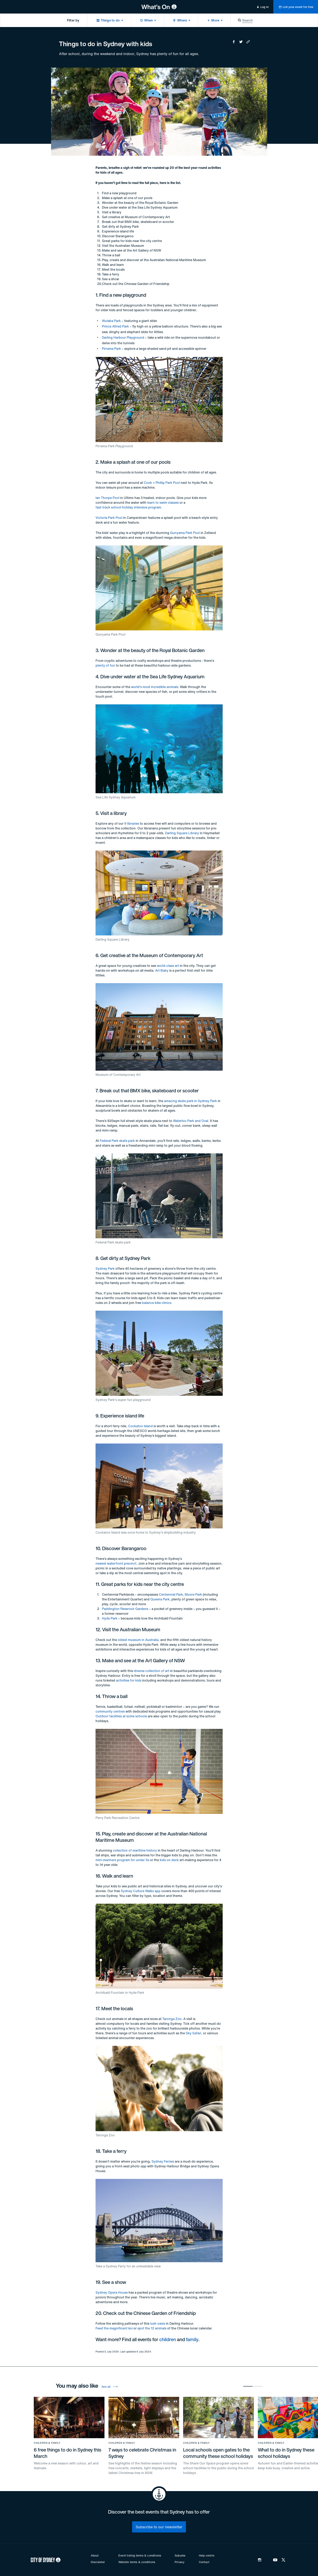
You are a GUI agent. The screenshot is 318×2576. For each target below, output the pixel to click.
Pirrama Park (111, 348)
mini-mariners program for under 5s (122, 1860)
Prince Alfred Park (115, 326)
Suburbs (180, 2555)
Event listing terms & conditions (139, 2555)
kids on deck (169, 1860)
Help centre (206, 2555)
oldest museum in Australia (138, 1639)
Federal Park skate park (117, 1140)
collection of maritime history (135, 1850)
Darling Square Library (182, 833)
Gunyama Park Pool (185, 532)
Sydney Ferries (163, 2161)
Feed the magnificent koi (114, 2328)
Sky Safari (193, 2033)
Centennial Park (171, 1594)
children (167, 2339)
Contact (204, 2562)
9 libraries (131, 823)
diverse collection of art (151, 1670)
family (192, 2339)
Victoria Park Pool (109, 517)
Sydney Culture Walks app (140, 1891)
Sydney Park (105, 1268)
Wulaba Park (111, 320)
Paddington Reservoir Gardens (125, 1608)
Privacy (180, 2562)
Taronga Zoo (172, 2018)
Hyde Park (109, 1618)
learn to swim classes (163, 502)
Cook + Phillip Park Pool (162, 482)
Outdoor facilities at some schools (121, 1716)
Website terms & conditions (136, 2562)
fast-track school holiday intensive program (128, 507)
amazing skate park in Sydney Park (190, 1100)
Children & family (47, 2443)
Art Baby (161, 970)
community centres (110, 1711)
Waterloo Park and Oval (190, 1120)
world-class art (168, 965)
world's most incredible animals (154, 686)
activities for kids (128, 1680)
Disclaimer (98, 2562)
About (95, 2555)
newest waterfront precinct (116, 1563)
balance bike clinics (156, 1302)
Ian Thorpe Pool (107, 497)
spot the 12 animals (151, 2328)
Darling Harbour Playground (123, 337)
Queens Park (160, 1599)
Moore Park (193, 1594)
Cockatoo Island (140, 1426)
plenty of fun (105, 665)
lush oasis (157, 2323)
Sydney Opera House (112, 2292)
